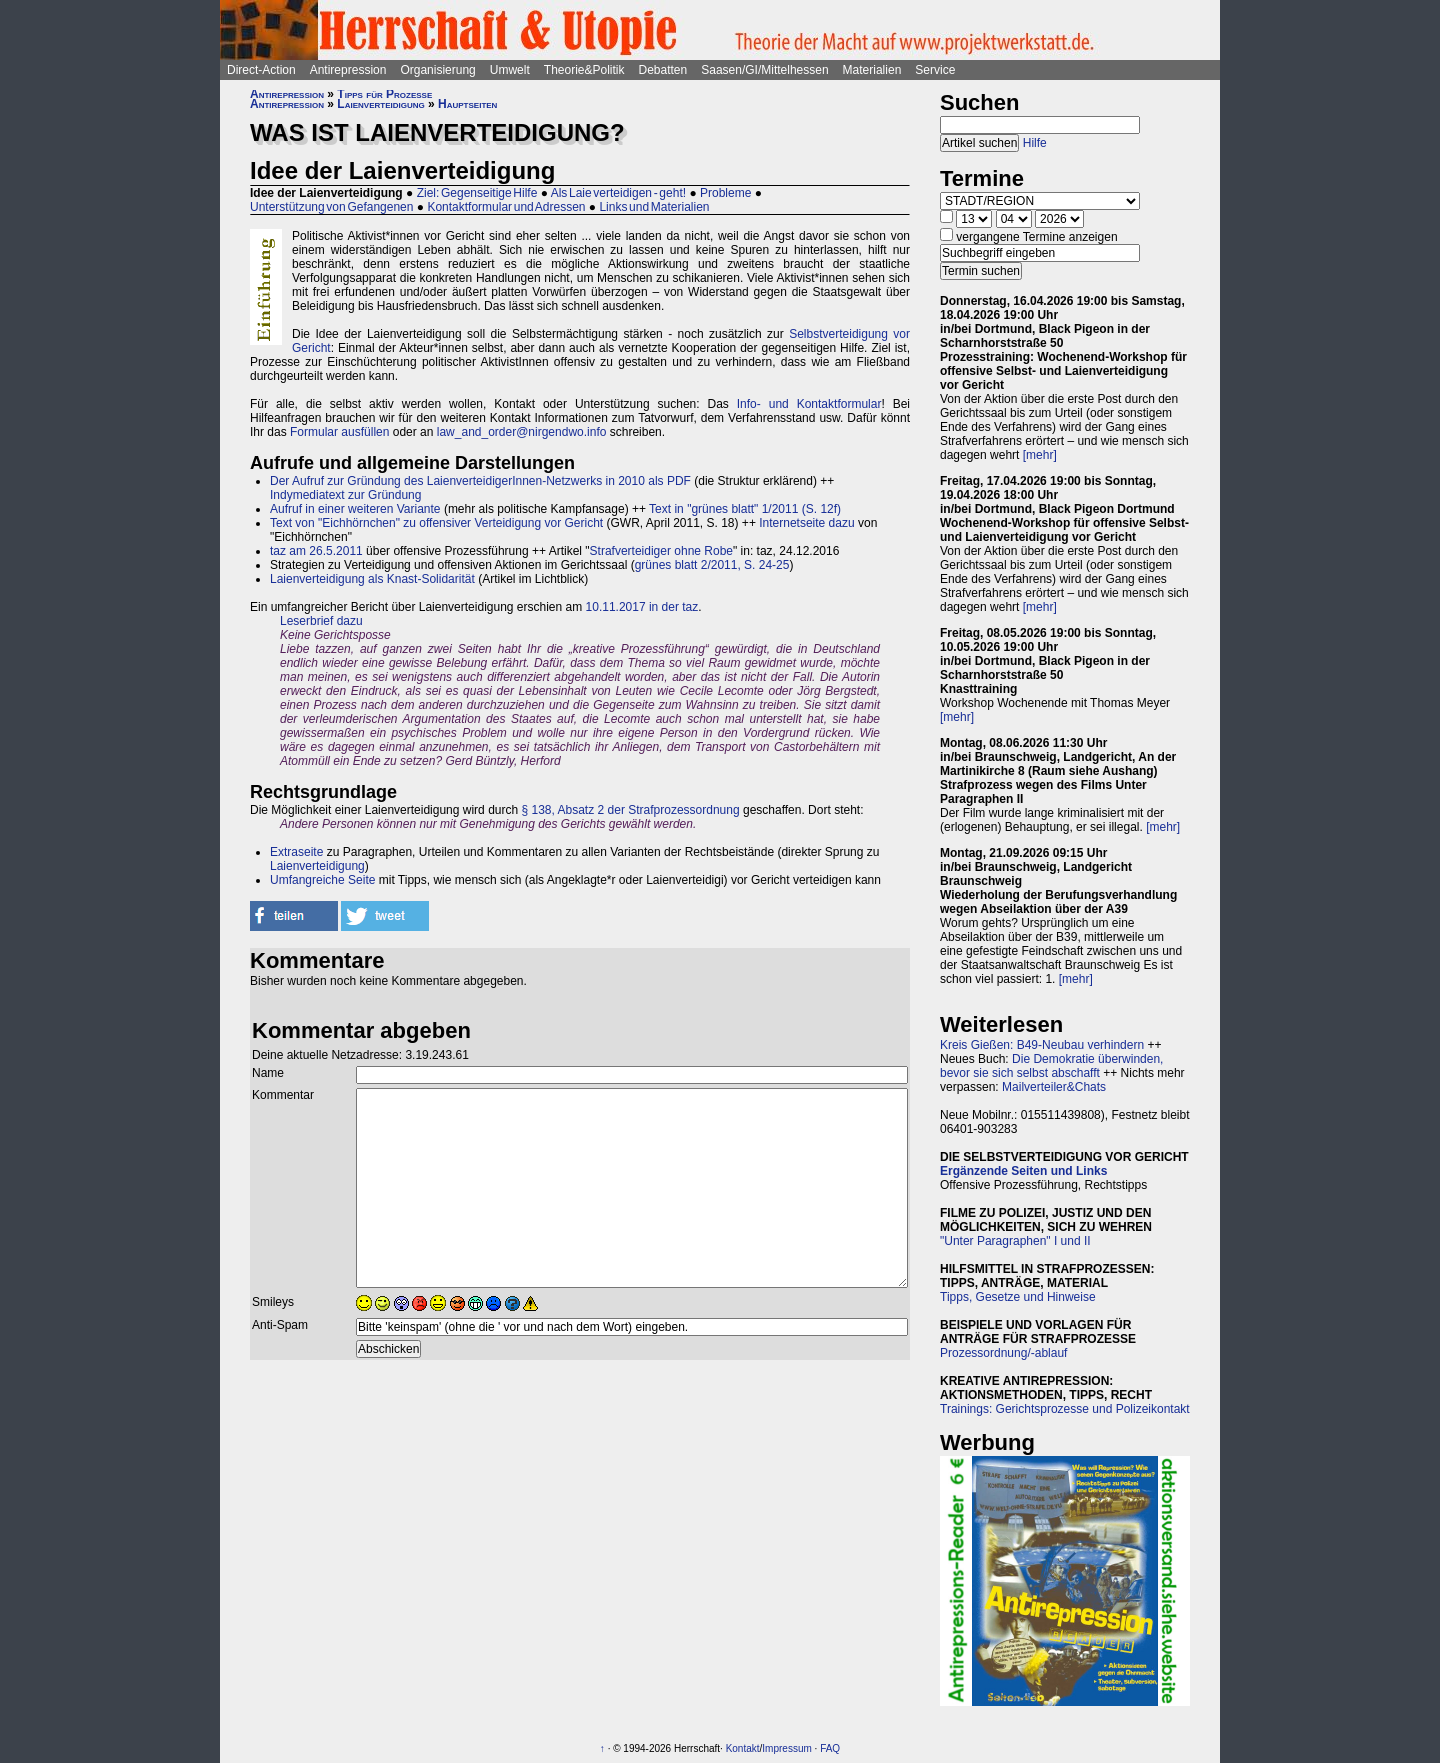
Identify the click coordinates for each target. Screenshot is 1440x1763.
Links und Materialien (654, 207)
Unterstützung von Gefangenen (331, 207)
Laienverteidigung (380, 104)
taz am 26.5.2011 (316, 551)
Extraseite (296, 852)
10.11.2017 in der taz (642, 607)
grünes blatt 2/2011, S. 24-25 (712, 565)
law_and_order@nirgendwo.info (522, 432)
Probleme (725, 193)
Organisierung (437, 70)
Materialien (872, 70)
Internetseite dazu (806, 523)
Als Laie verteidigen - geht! (618, 193)
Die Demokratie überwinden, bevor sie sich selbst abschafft (1051, 1066)
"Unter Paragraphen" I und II (1015, 1241)
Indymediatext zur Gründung (345, 495)
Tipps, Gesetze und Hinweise (1018, 1297)
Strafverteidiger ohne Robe (661, 551)
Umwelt (510, 70)
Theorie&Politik (584, 70)
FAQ (830, 1748)
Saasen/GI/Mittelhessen (764, 70)
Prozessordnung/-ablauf (1003, 1353)
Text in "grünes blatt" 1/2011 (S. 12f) (745, 509)
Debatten (663, 70)
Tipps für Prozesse (384, 94)
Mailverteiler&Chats (1054, 1087)
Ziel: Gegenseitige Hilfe (477, 193)
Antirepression (348, 70)
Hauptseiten (467, 104)
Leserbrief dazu (321, 621)
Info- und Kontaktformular (809, 404)
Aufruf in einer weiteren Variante (355, 509)
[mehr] (1040, 455)
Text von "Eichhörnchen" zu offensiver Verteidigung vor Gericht (436, 523)
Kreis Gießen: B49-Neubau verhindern (1042, 1045)
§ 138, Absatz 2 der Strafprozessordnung (630, 810)
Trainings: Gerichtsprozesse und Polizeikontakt (1065, 1409)
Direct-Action (261, 70)
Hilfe (1035, 143)
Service (935, 70)
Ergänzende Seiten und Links (1023, 1171)
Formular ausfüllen (339, 432)
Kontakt (743, 1748)
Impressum (786, 1748)
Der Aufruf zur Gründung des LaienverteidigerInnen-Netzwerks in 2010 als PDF (480, 481)
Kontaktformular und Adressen (506, 207)
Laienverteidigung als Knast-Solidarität (372, 579)
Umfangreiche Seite (322, 880)
